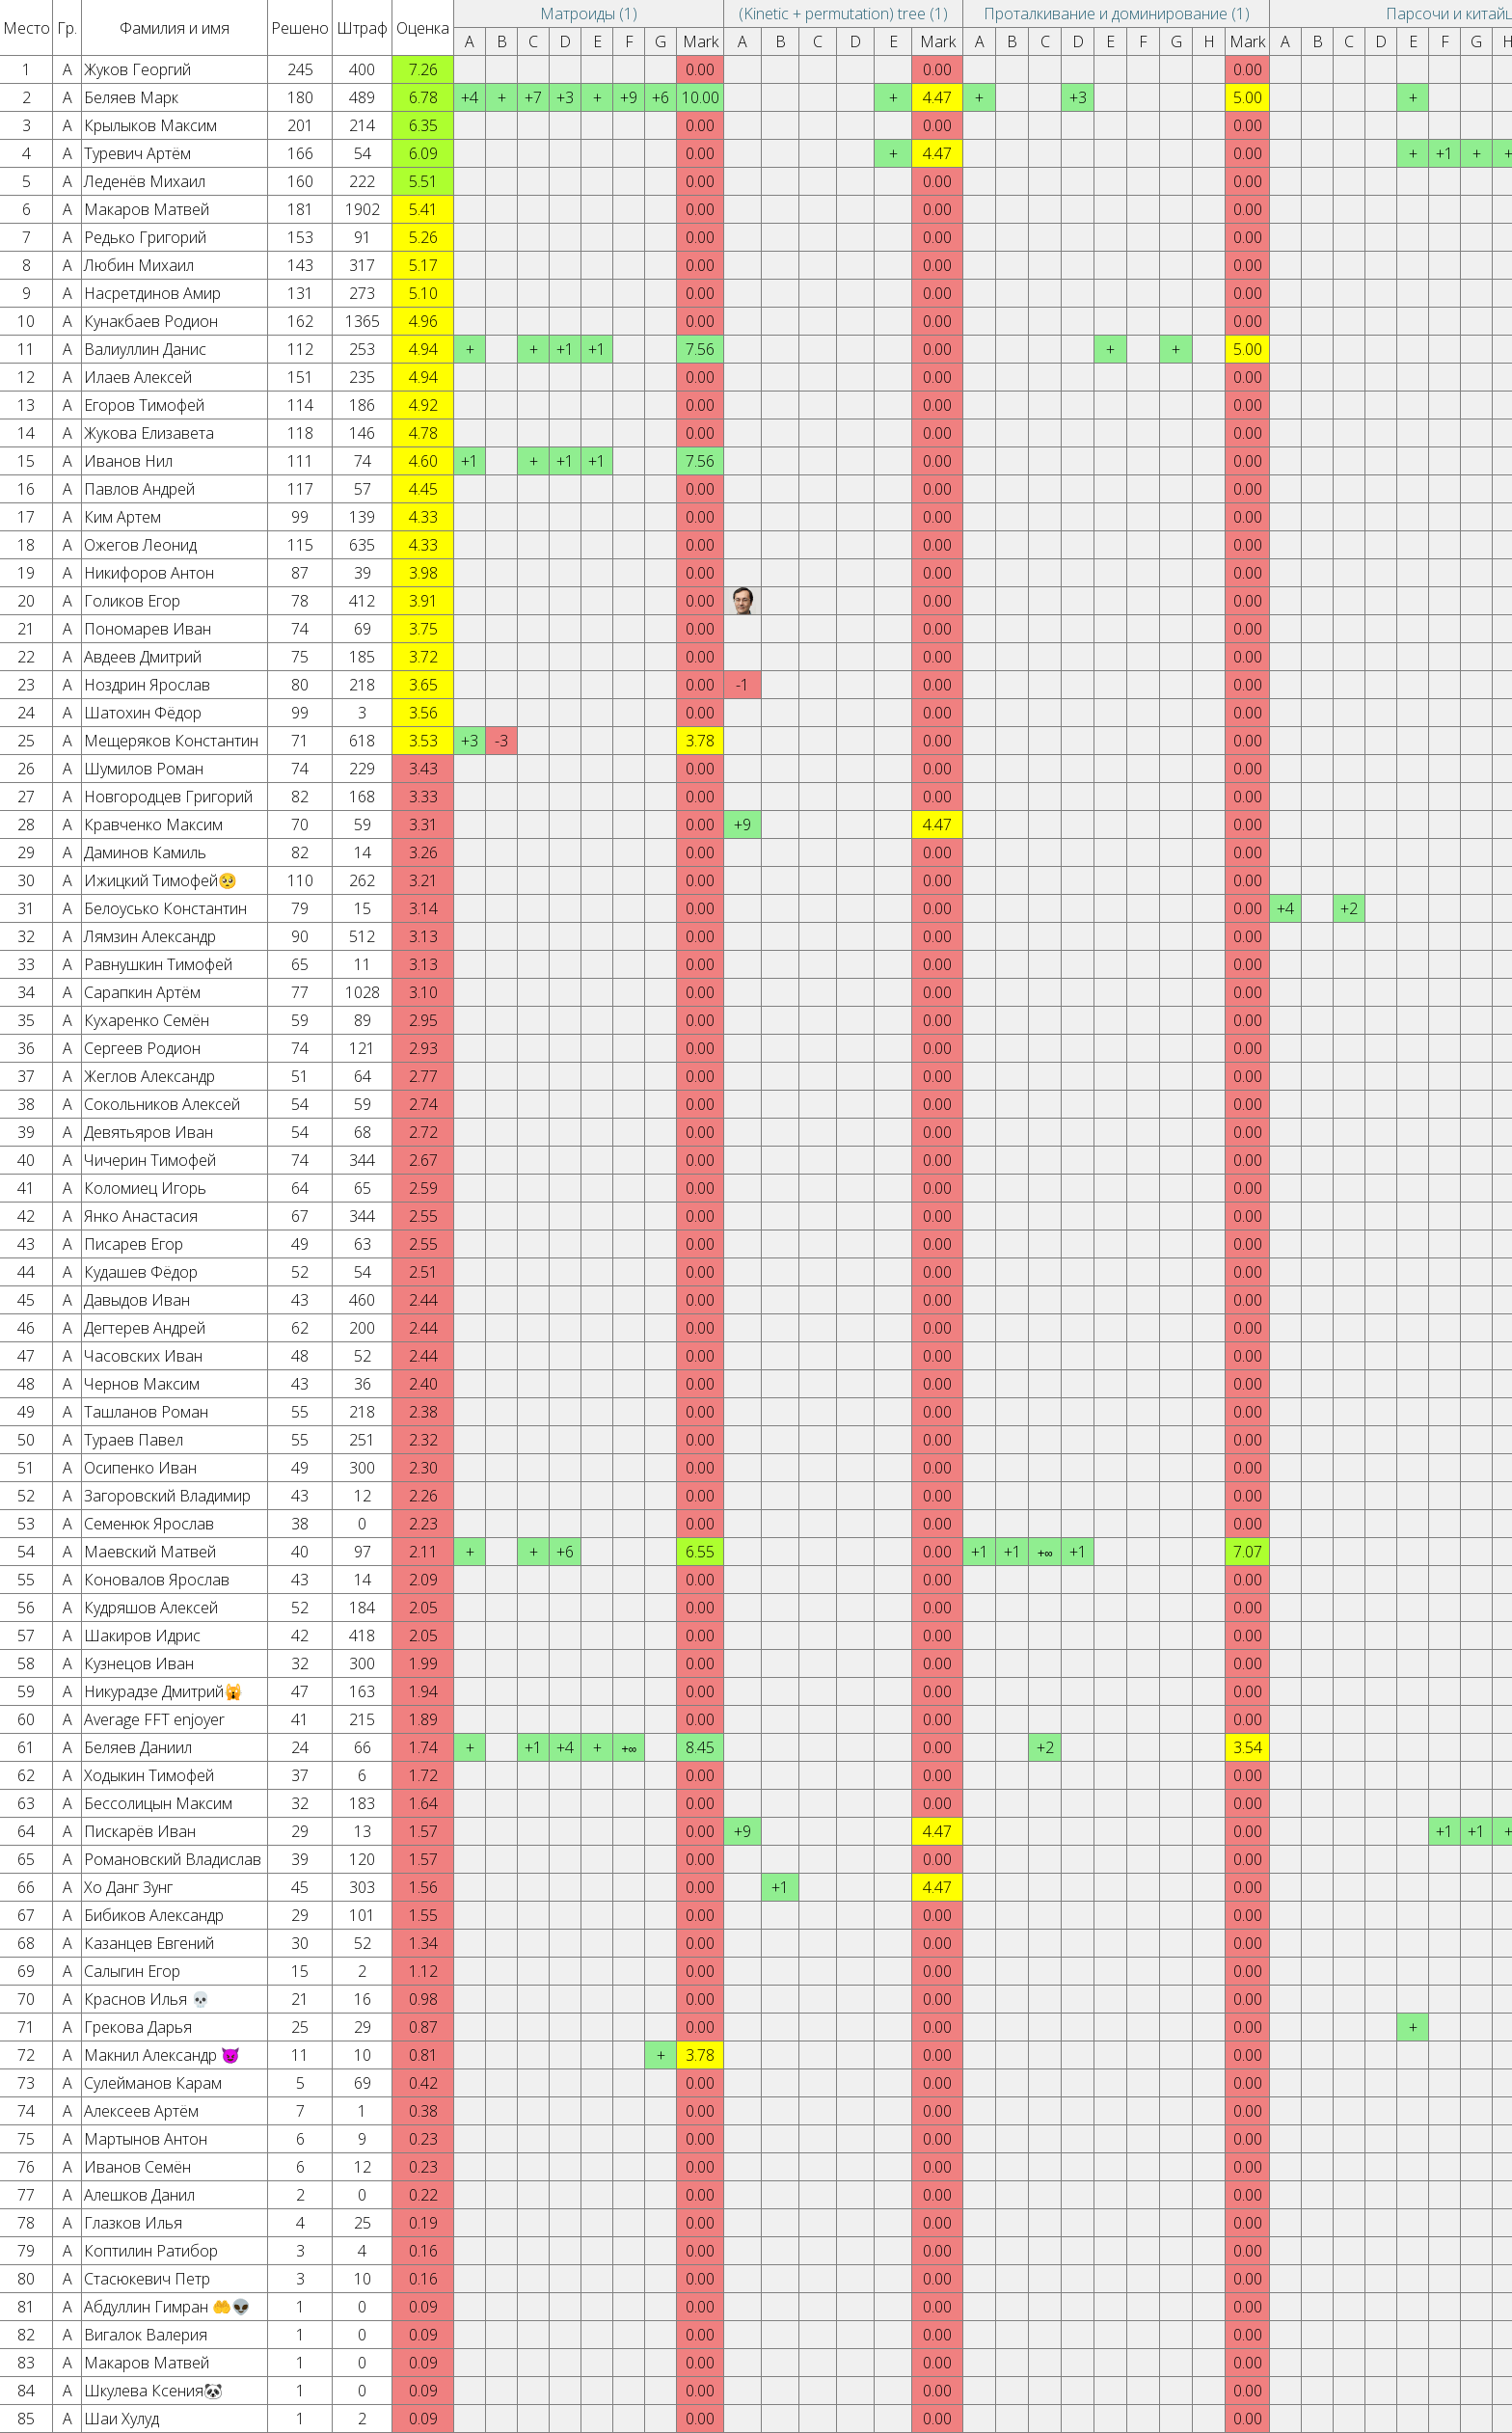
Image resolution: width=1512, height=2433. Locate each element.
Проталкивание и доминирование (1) (1117, 13)
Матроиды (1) (588, 13)
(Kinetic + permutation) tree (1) (843, 13)
